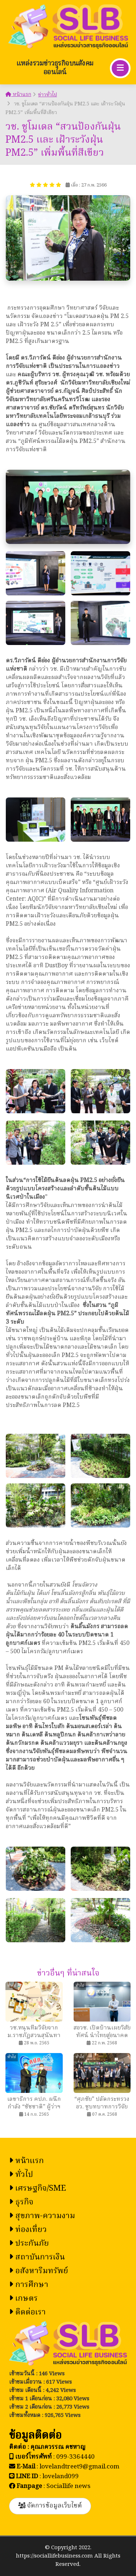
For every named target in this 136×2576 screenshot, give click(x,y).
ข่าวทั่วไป (47, 95)
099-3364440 (75, 2457)
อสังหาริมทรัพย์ (38, 2271)
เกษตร (23, 2298)
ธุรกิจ (21, 2202)
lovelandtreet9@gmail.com (79, 2467)
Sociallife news (68, 2486)
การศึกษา (28, 2285)
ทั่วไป (21, 2175)
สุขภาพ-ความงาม (42, 2216)
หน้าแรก (18, 95)
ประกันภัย (29, 2243)
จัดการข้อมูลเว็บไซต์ (50, 2506)
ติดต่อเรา (27, 2312)
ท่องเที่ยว (28, 2230)
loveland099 (60, 2476)
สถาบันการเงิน (37, 2257)
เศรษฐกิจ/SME (37, 2188)
